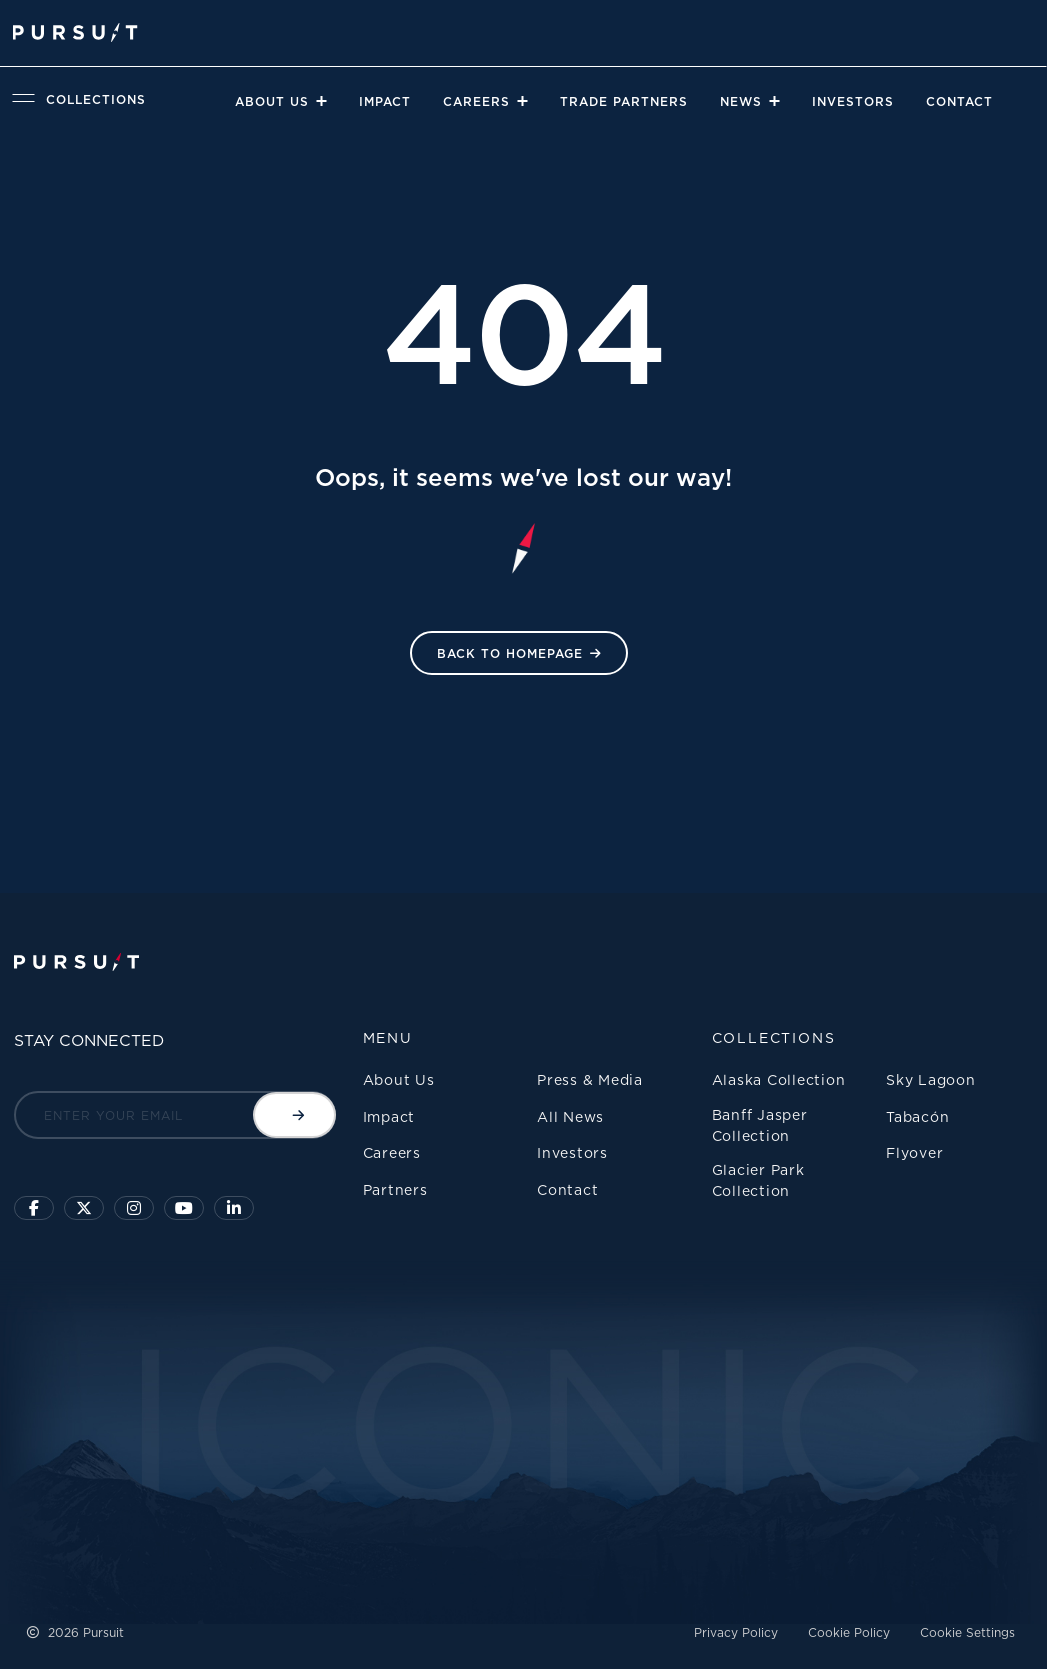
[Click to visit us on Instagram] (134, 1208)
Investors (853, 101)
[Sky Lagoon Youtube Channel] (184, 1208)
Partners (395, 1189)
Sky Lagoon (931, 1079)
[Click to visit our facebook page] (34, 1208)
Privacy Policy (736, 1632)
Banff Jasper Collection (760, 1125)
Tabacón (917, 1116)
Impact (385, 101)
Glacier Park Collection (758, 1180)
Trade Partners (624, 101)
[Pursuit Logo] (75, 32)
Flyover (914, 1152)
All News (570, 1116)
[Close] (320, 101)
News (741, 101)
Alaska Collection (779, 1079)
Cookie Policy (849, 1632)
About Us (272, 101)
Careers (476, 101)
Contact (959, 101)
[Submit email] (294, 1115)
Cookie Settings (967, 1632)
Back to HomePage (510, 653)
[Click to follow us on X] (84, 1208)
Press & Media (590, 1079)
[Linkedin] (234, 1208)
